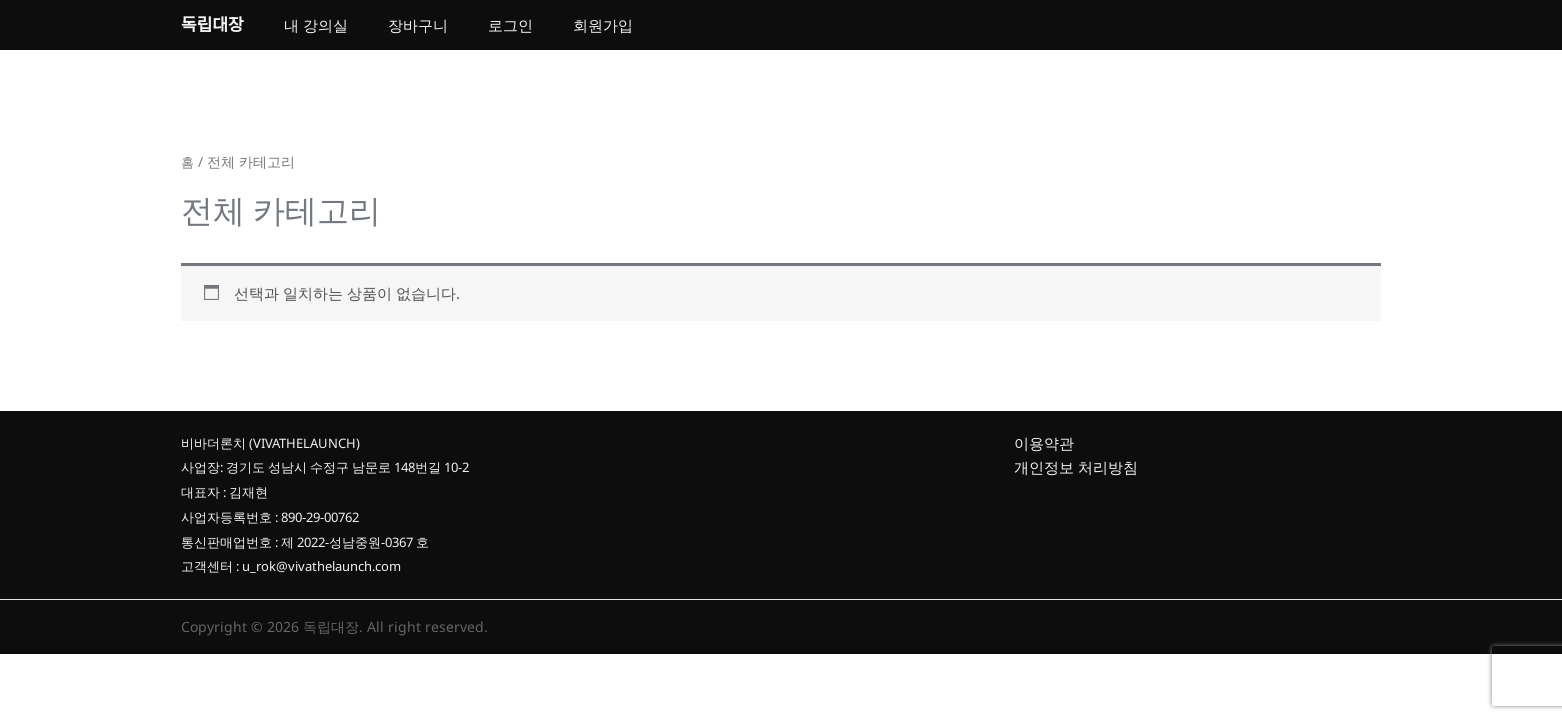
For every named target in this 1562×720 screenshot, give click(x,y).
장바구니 (418, 29)
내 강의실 (316, 29)
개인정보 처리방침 (1076, 476)
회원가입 (603, 29)
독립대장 (212, 28)
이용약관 (1044, 451)
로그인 (510, 29)
